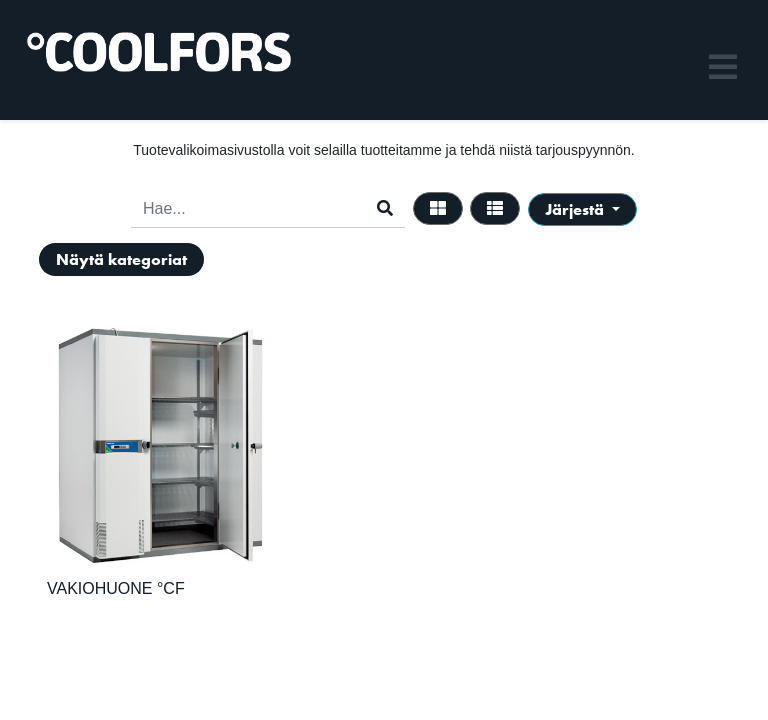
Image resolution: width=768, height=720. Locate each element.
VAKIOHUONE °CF (116, 588)
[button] (582, 209)
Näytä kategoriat (121, 259)
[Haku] (385, 209)
